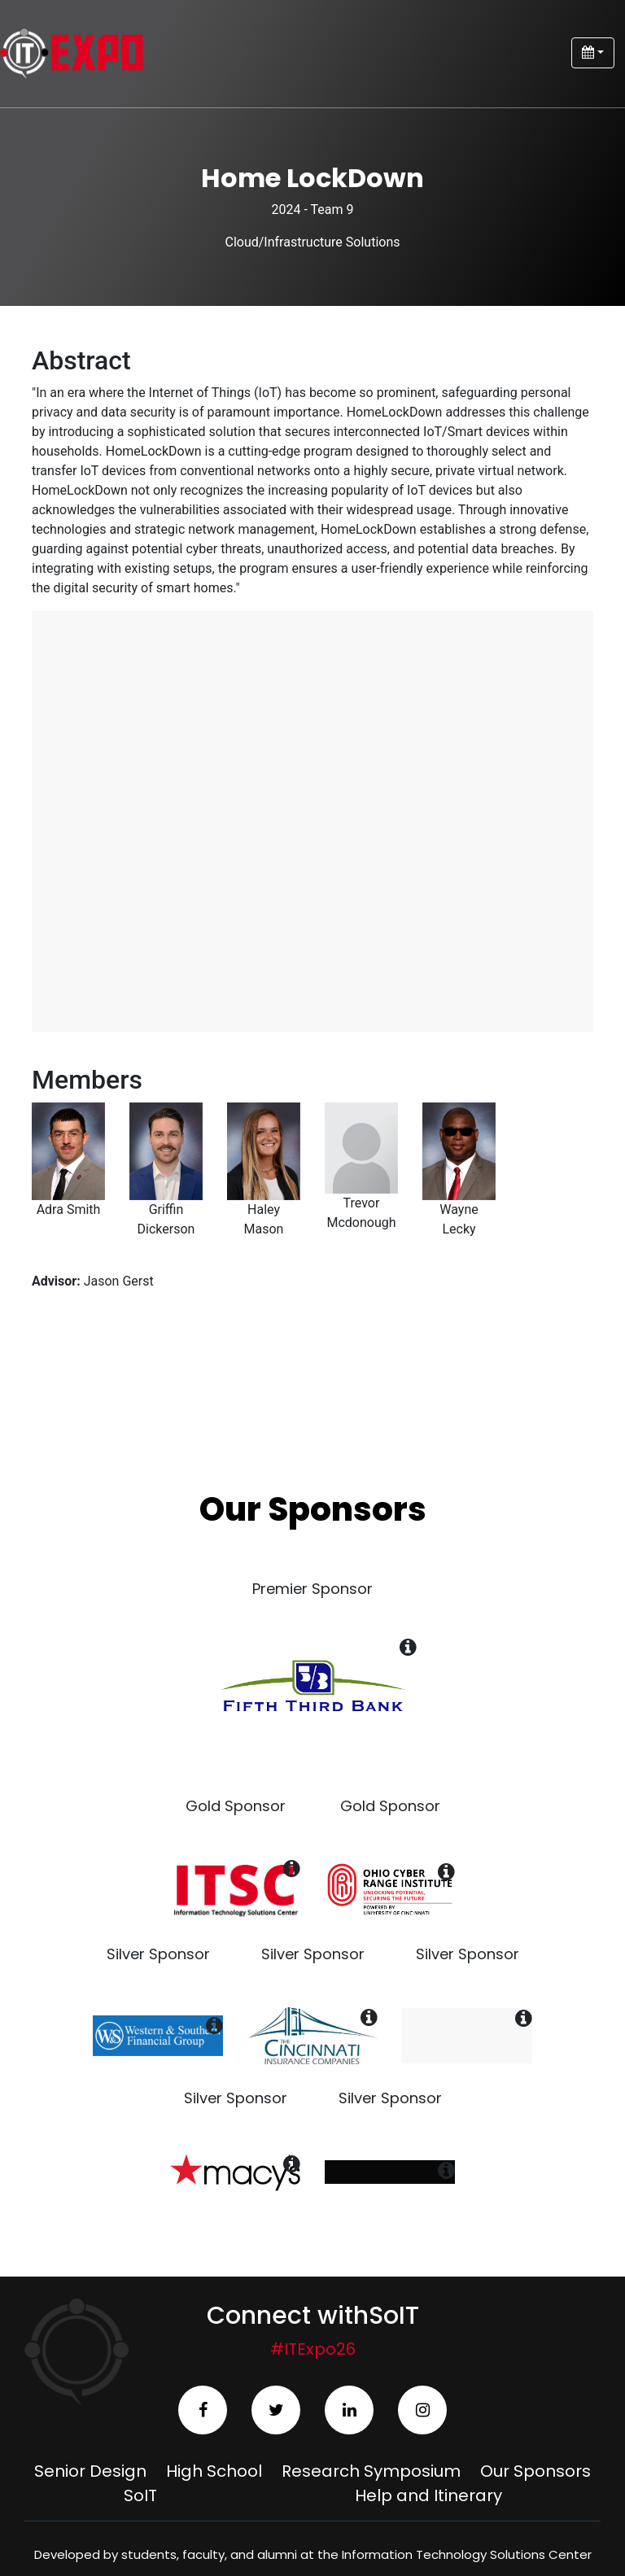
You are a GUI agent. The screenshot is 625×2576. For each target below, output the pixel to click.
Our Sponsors (535, 2471)
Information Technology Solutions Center (467, 2554)
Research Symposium (371, 2471)
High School (214, 2471)
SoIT (140, 2495)
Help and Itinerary (428, 2495)
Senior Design (90, 2471)
